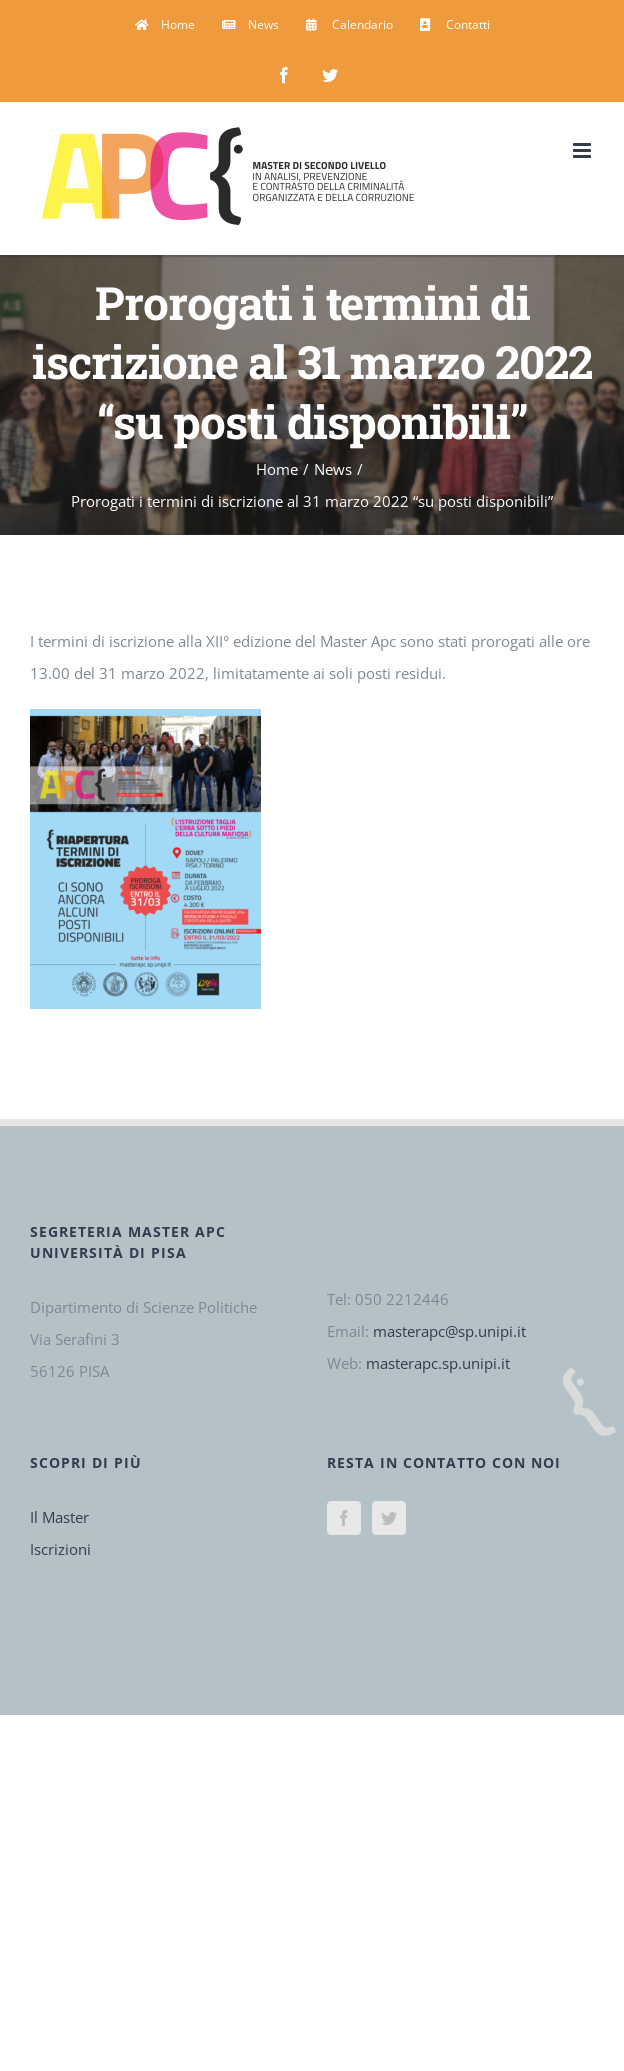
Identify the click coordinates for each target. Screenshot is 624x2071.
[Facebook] (344, 1518)
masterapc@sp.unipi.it (449, 1331)
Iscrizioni (60, 1549)
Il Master (59, 1517)
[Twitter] (389, 1518)
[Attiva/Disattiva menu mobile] (583, 150)
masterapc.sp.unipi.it (438, 1363)
